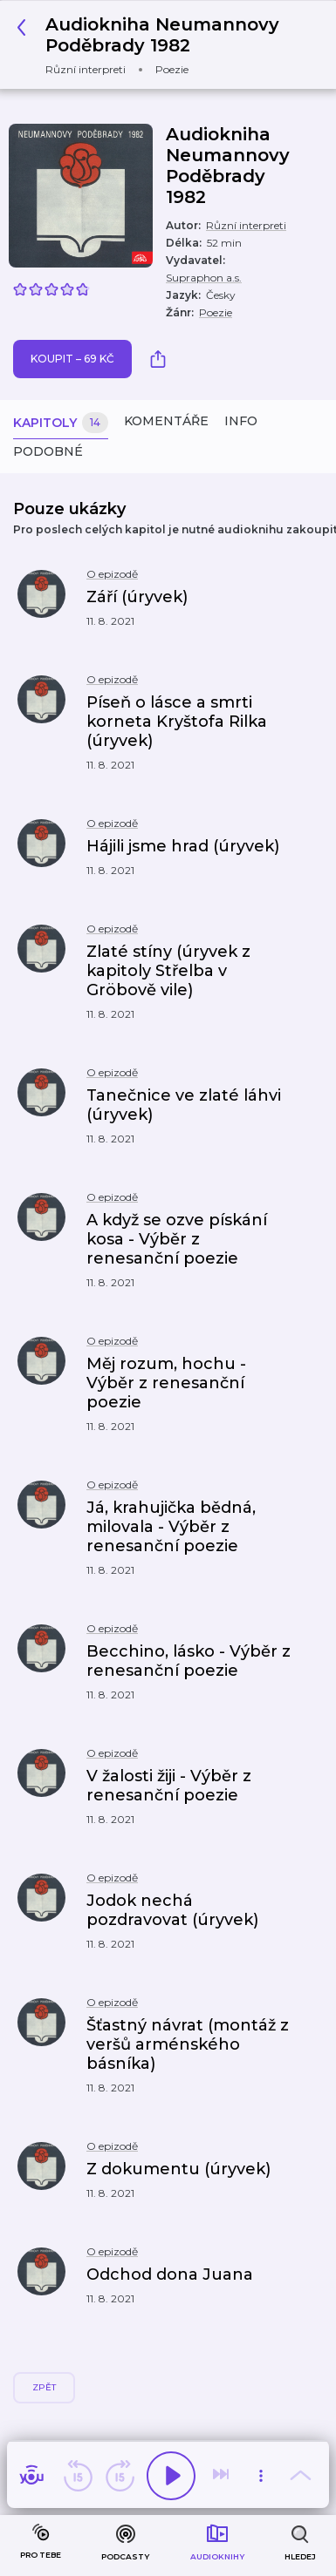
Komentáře (166, 421)
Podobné (48, 451)
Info (240, 421)
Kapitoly (60, 423)
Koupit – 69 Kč (72, 358)
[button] (149, 607)
